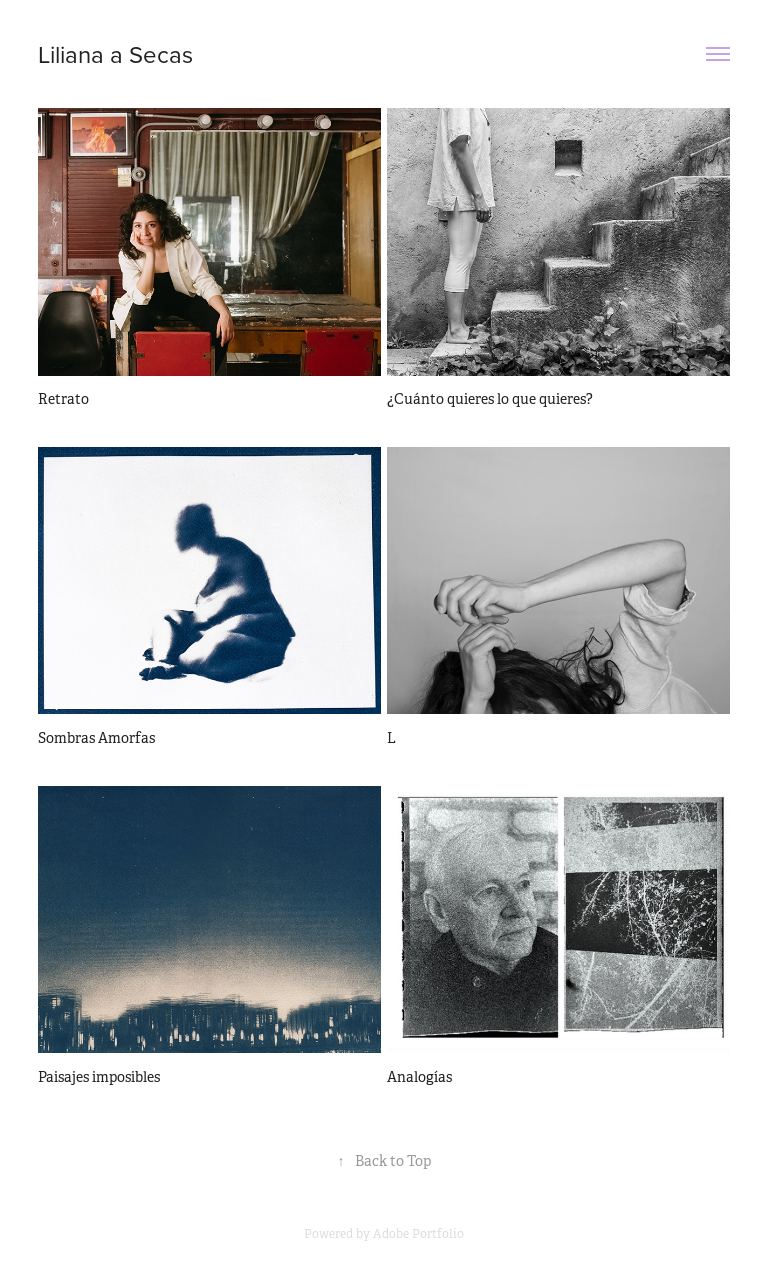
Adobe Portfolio (418, 1234)
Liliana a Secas (115, 54)
